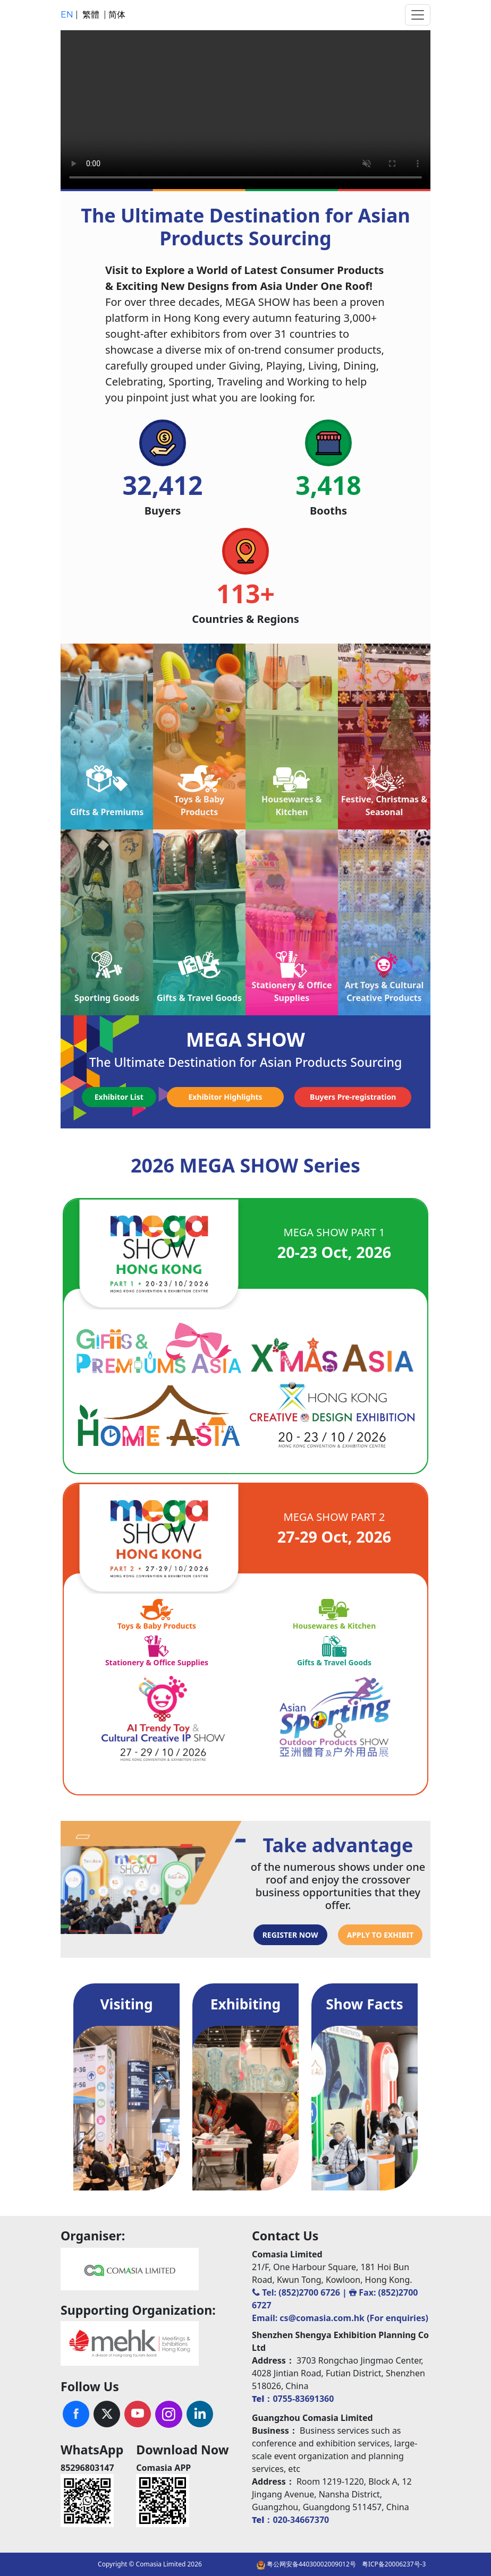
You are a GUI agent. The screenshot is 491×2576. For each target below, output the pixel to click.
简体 (116, 15)
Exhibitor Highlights (225, 1097)
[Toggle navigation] (417, 14)
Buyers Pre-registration (353, 1097)
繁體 (91, 15)
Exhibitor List (119, 1097)
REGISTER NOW (290, 1935)
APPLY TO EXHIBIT (380, 1935)
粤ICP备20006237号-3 (394, 2564)
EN (68, 15)
